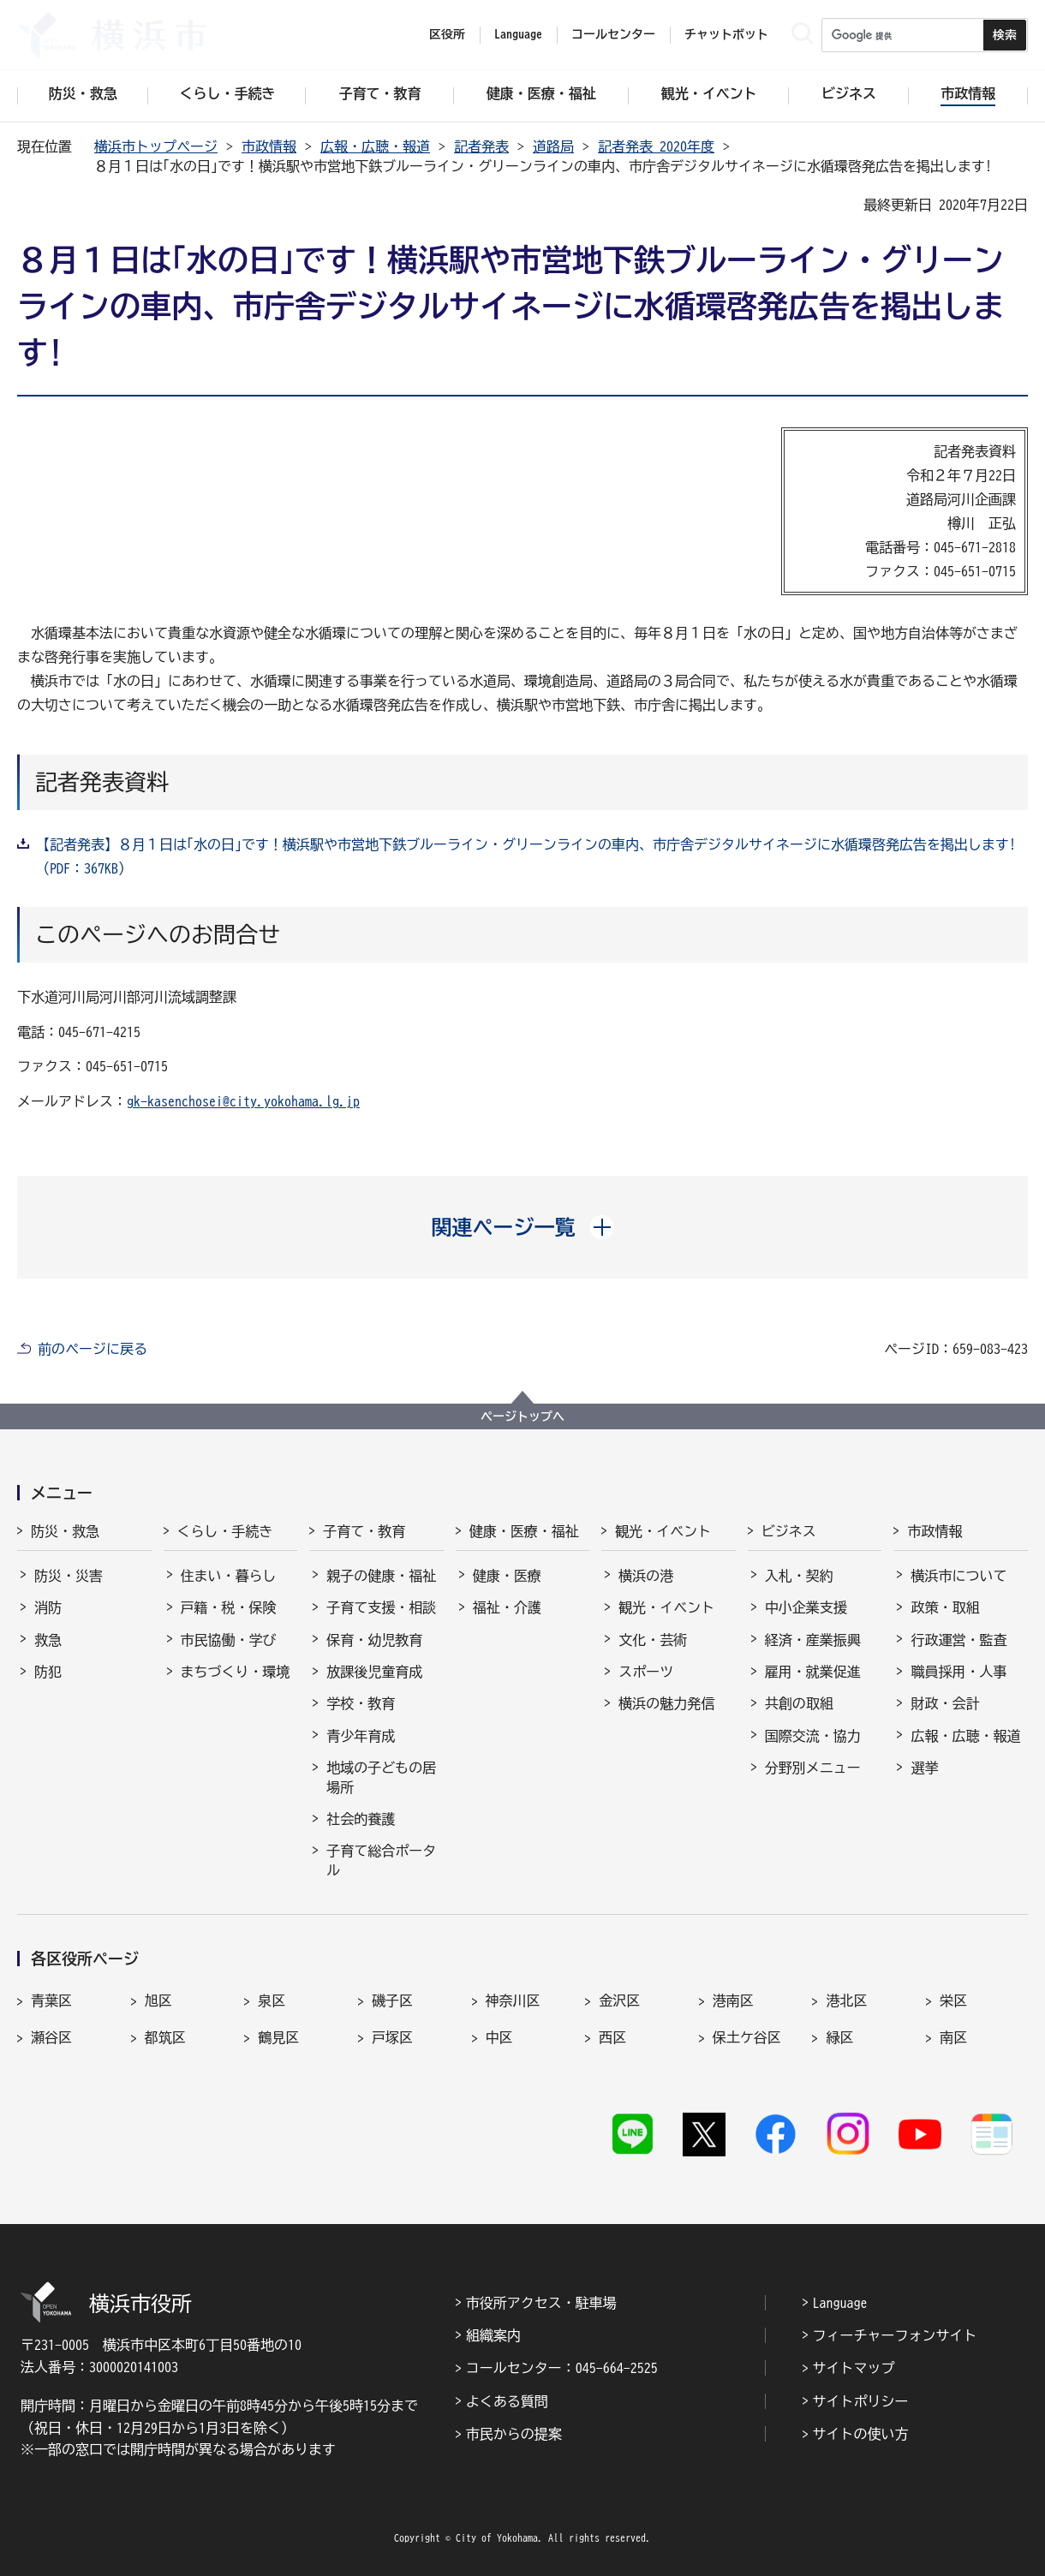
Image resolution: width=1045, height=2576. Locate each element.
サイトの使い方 (861, 2434)
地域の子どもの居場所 (381, 1777)
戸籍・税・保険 (229, 1607)
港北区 (846, 2000)
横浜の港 (645, 1576)
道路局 (553, 146)
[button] (523, 1227)
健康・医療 (507, 1576)
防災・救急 (65, 1531)
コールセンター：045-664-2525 (562, 2368)
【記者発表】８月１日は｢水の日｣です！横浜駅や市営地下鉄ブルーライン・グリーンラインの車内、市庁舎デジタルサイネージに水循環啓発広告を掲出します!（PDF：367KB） (526, 856)
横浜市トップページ (156, 146)
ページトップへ (522, 1416)
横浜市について (958, 1576)
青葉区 (51, 2000)
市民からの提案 (514, 2434)
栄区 (953, 2000)
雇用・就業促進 (813, 1672)
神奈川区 (513, 2000)
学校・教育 (360, 1703)
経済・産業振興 (813, 1640)
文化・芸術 (652, 1640)
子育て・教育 (364, 1531)
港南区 (733, 2000)
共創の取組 (799, 1703)
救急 (48, 1640)
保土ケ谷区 (747, 2037)
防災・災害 (68, 1576)
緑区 (839, 2037)
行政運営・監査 (958, 1640)
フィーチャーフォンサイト (895, 2335)
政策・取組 (945, 1607)
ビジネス (788, 1531)
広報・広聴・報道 (375, 146)
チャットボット (726, 34)
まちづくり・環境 (235, 1672)
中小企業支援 (806, 1607)
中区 (499, 2037)
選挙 (924, 1767)
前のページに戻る (92, 1349)
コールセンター (613, 34)
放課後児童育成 (374, 1672)
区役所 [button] (447, 34)
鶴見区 (278, 2037)
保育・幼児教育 (374, 1640)
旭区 (158, 2000)
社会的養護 (360, 1819)
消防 (48, 1607)
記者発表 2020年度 (656, 146)
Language (840, 2303)
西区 (612, 2037)
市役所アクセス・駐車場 (541, 2303)
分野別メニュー (813, 1767)
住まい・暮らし (229, 1576)
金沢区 (619, 2000)
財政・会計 (945, 1703)
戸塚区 (392, 2037)
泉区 (271, 2000)
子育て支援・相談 (381, 1607)
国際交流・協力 (813, 1736)
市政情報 (269, 146)
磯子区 (392, 2000)
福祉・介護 (507, 1607)
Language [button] (518, 34)
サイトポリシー (861, 2401)
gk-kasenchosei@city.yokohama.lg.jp (243, 1101)
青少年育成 (360, 1736)
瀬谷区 (51, 2037)
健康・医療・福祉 (524, 1531)
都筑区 (165, 2037)
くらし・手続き (225, 1531)
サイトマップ (854, 2368)
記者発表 (481, 146)
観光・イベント (663, 1531)
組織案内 (493, 2335)
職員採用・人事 (958, 1672)
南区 (953, 2037)
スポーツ (645, 1672)
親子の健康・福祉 (381, 1576)
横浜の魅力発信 (666, 1703)
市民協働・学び (229, 1640)
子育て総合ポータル (381, 1860)
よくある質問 (507, 2401)
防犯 (48, 1672)
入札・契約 (799, 1576)
